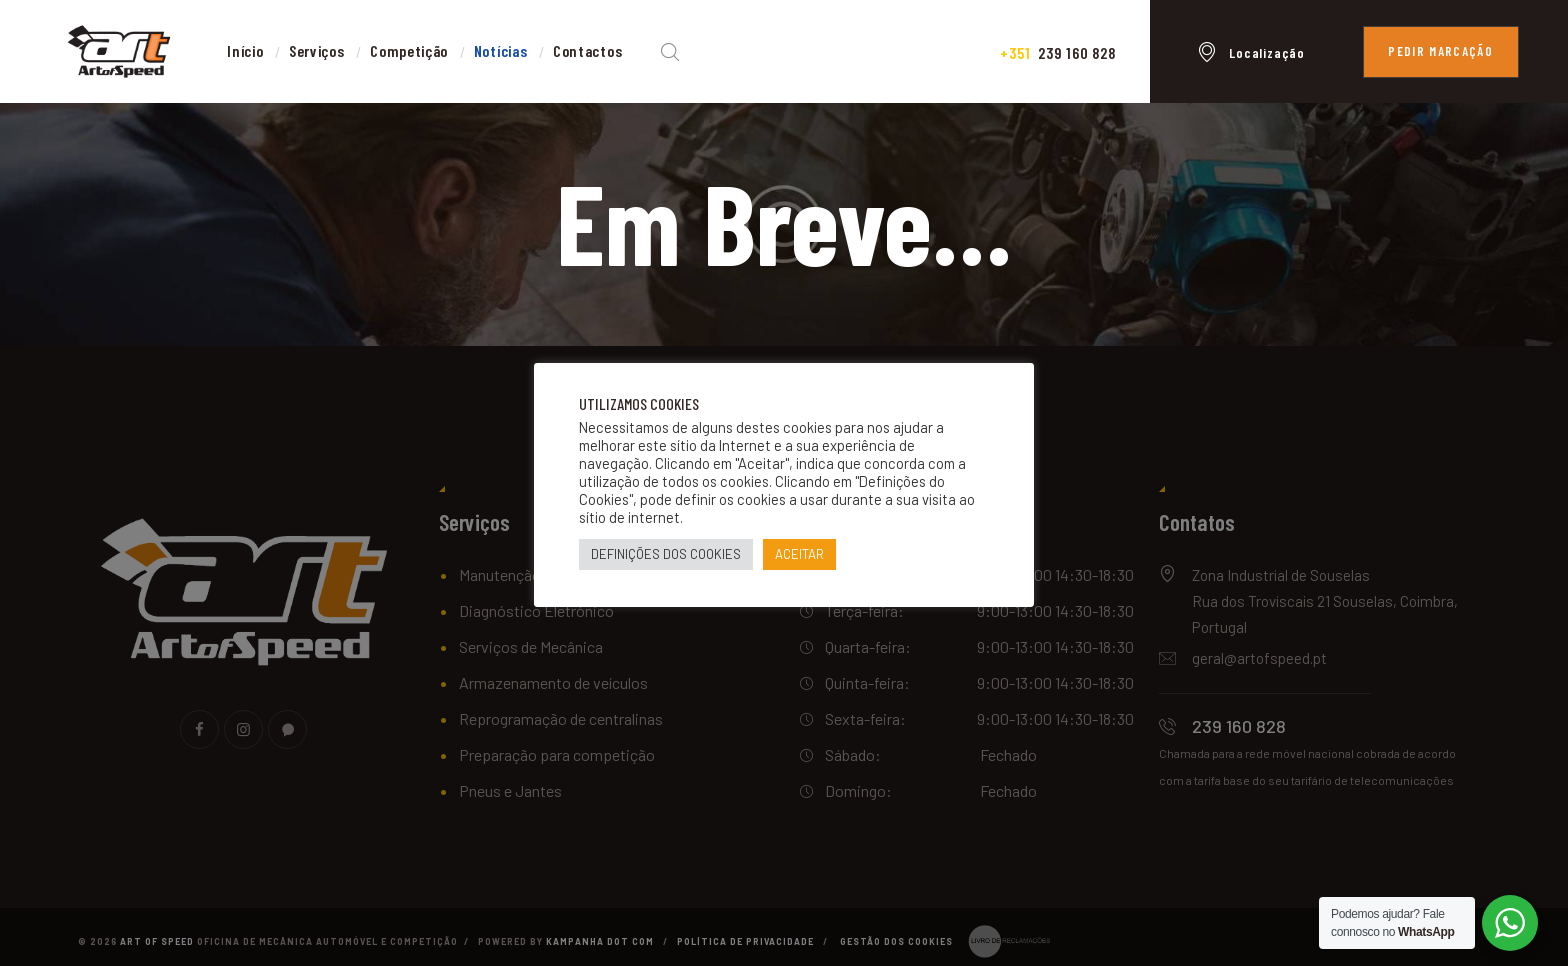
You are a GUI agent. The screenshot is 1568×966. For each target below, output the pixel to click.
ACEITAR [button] (799, 554)
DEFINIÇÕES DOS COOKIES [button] (666, 554)
